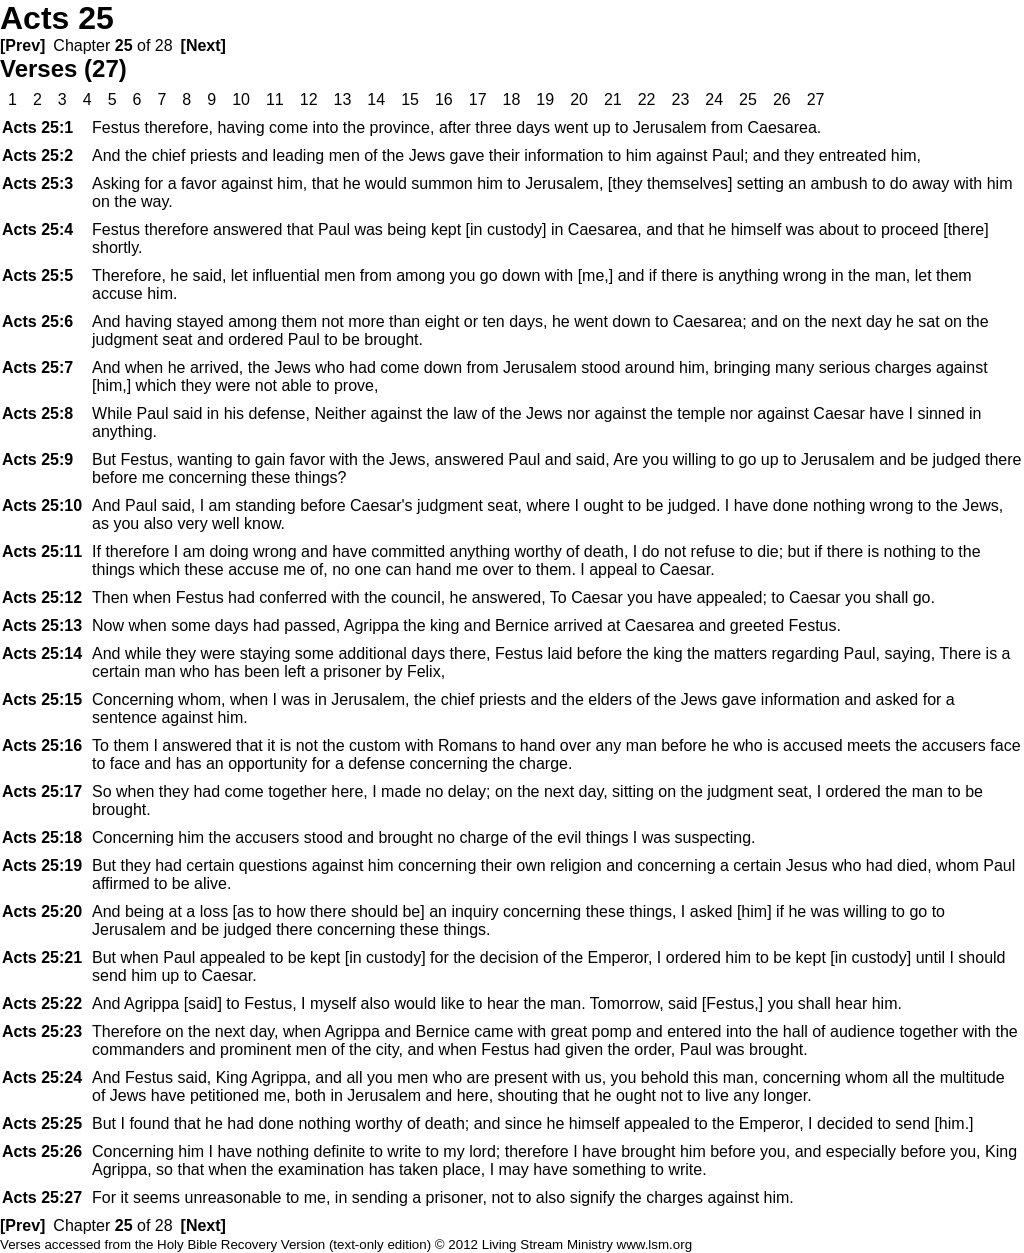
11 (275, 99)
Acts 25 (57, 18)
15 (410, 99)
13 (343, 99)
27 (816, 99)
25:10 (42, 505)
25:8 (37, 413)
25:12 (42, 597)
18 (512, 99)
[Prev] (22, 45)
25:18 (42, 837)
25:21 (42, 957)
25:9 (37, 459)
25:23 (42, 1031)
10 (241, 99)
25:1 (37, 127)
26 (782, 99)
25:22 (42, 1003)
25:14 (42, 653)
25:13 (42, 625)
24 (714, 99)
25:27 (42, 1197)
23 (681, 99)
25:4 (37, 229)
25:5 (37, 275)
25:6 (37, 321)
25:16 (42, 745)
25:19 (42, 865)
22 (647, 99)
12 (309, 99)
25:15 (42, 699)
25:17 (42, 791)
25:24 (42, 1077)
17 (478, 99)
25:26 (42, 1151)
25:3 (37, 183)
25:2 (37, 155)
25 (124, 45)
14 (376, 99)
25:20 (42, 911)
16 (444, 99)
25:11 (42, 551)
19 (545, 99)
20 (579, 99)
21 (613, 99)
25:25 (42, 1123)
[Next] (203, 45)
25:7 (37, 367)
